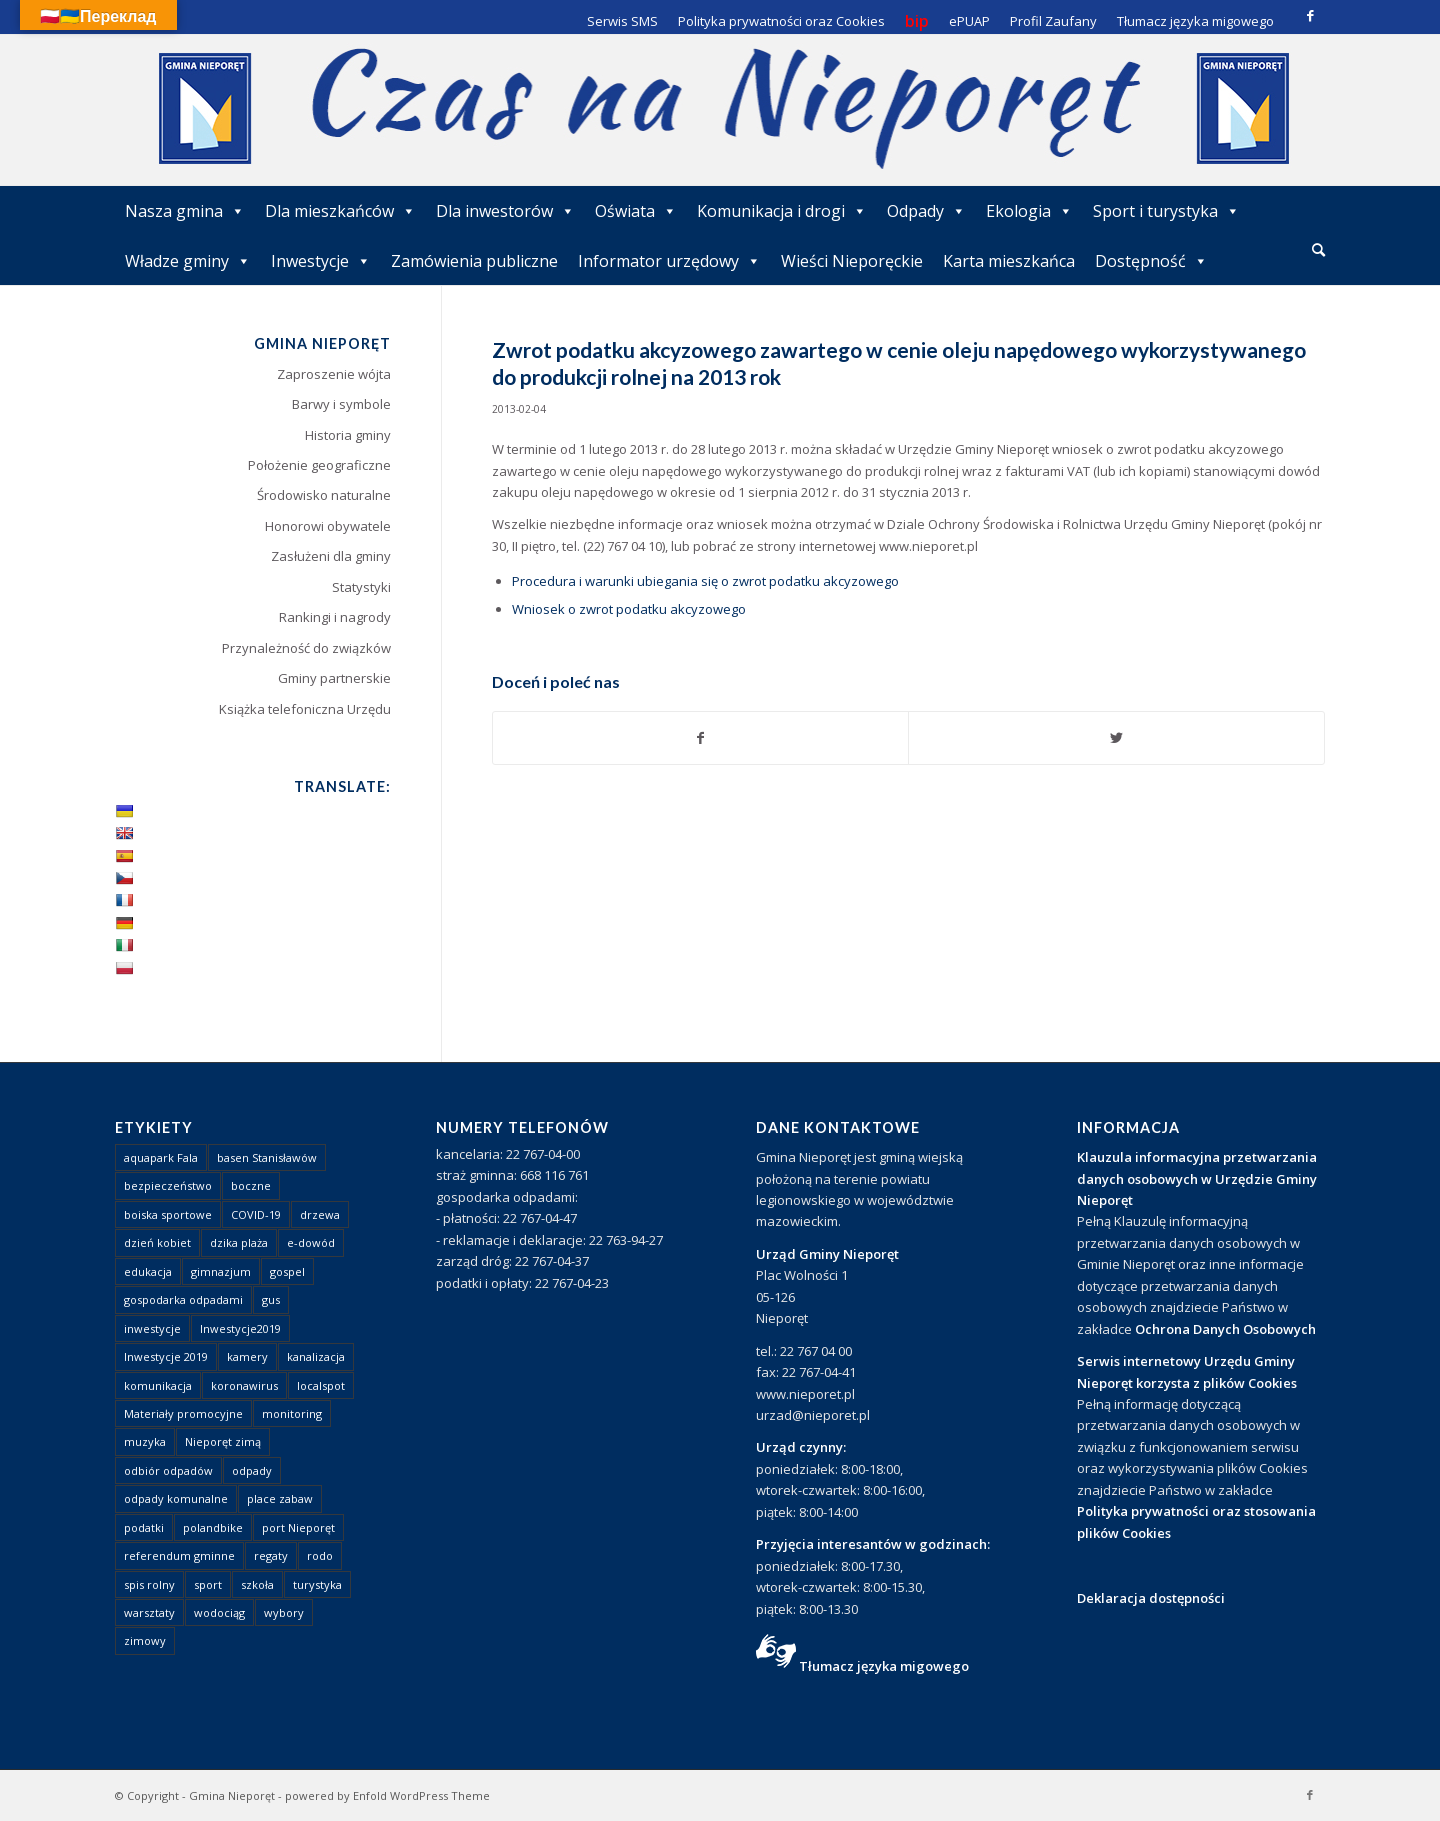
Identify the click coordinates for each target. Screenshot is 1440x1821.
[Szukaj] (1318, 249)
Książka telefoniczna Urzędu (305, 709)
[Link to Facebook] (1310, 15)
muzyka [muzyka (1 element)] (145, 1441)
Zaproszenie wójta (334, 374)
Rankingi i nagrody (335, 617)
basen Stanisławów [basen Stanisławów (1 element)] (267, 1157)
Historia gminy (348, 435)
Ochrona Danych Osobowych (1225, 1329)
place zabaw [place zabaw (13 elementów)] (280, 1498)
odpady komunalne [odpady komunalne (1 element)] (176, 1498)
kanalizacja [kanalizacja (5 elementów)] (316, 1356)
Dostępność (1151, 261)
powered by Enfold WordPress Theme (387, 1795)
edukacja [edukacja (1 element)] (148, 1271)
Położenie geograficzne (319, 465)
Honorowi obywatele (328, 526)
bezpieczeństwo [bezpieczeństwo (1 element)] (168, 1185)
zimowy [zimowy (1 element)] (145, 1640)
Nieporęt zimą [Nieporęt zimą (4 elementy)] (223, 1441)
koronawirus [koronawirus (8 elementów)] (244, 1385)
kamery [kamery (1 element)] (247, 1356)
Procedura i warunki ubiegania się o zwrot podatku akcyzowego (705, 581)
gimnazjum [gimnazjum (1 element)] (221, 1271)
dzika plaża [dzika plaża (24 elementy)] (239, 1242)
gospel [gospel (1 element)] (287, 1271)
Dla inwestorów (505, 211)
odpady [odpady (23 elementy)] (252, 1470)
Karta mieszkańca (1009, 261)
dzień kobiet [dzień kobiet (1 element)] (157, 1242)
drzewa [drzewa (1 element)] (320, 1214)
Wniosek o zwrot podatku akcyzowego (629, 609)
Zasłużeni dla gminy (331, 556)
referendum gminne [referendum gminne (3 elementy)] (179, 1555)
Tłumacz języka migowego (884, 1666)
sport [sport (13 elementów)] (208, 1584)
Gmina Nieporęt (232, 1795)
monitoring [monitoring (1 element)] (292, 1413)
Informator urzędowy (669, 261)
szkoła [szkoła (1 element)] (257, 1584)
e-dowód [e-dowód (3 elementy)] (311, 1242)
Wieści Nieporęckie (852, 261)
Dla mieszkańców (340, 211)
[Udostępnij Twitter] (1116, 738)
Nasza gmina (185, 211)
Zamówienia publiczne (474, 261)
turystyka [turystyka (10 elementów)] (317, 1584)
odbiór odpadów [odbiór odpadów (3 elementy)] (168, 1470)
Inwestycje (321, 261)
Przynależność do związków (306, 648)
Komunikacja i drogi (782, 211)
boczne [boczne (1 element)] (251, 1185)
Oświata (636, 211)
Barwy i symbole (341, 404)
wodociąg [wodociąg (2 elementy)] (219, 1612)
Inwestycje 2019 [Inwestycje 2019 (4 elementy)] (166, 1356)
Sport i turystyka (1166, 211)
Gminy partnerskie (334, 678)
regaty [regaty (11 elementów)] (271, 1555)
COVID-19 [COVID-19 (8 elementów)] (256, 1214)
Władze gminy (188, 261)
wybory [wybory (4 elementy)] (284, 1612)
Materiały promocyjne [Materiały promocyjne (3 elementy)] (183, 1413)
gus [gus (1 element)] (271, 1299)
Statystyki (361, 587)
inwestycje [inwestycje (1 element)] (152, 1328)
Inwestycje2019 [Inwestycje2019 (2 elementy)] (240, 1328)
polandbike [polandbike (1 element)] (213, 1527)
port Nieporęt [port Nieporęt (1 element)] (298, 1527)
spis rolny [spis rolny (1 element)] (149, 1584)
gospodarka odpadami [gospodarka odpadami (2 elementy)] (183, 1299)
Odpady (926, 211)
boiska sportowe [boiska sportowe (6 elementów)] (168, 1214)
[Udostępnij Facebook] (701, 738)
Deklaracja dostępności (1151, 1598)
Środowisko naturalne (324, 495)
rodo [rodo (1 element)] (320, 1555)
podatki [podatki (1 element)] (144, 1527)
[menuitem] (1318, 251)
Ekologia (1029, 211)
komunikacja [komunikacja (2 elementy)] (158, 1385)
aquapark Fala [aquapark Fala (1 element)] (161, 1157)
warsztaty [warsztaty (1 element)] (149, 1612)
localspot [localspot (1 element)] (321, 1385)
